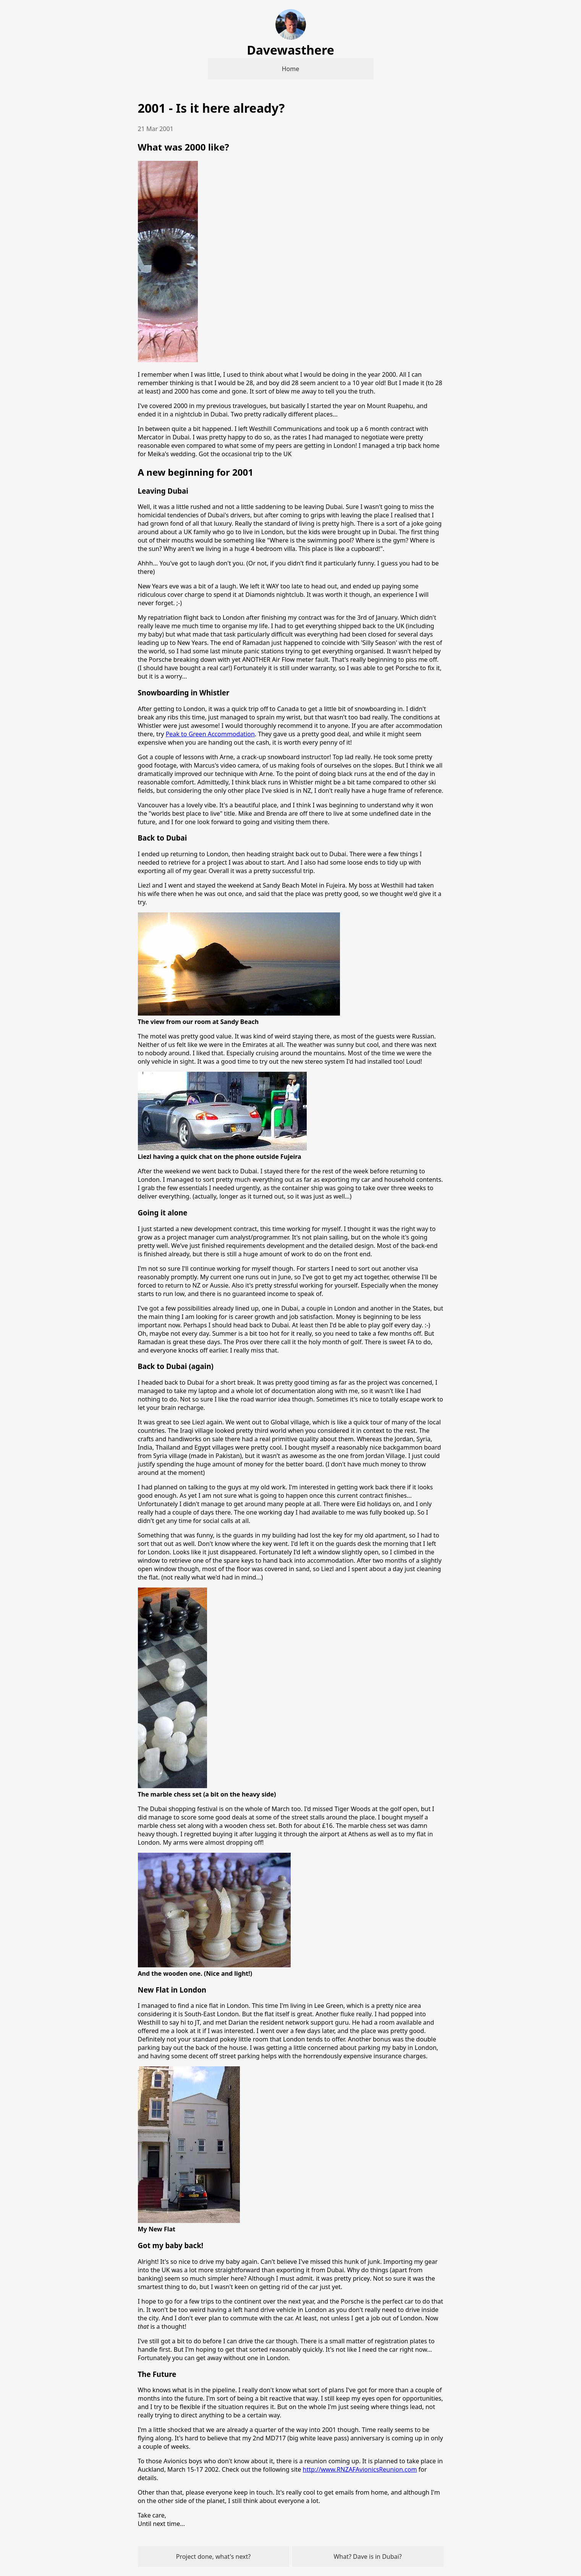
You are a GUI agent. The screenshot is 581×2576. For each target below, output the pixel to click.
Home (290, 69)
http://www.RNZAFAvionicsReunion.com (360, 2469)
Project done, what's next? (213, 2556)
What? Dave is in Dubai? (367, 2556)
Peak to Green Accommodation (210, 734)
